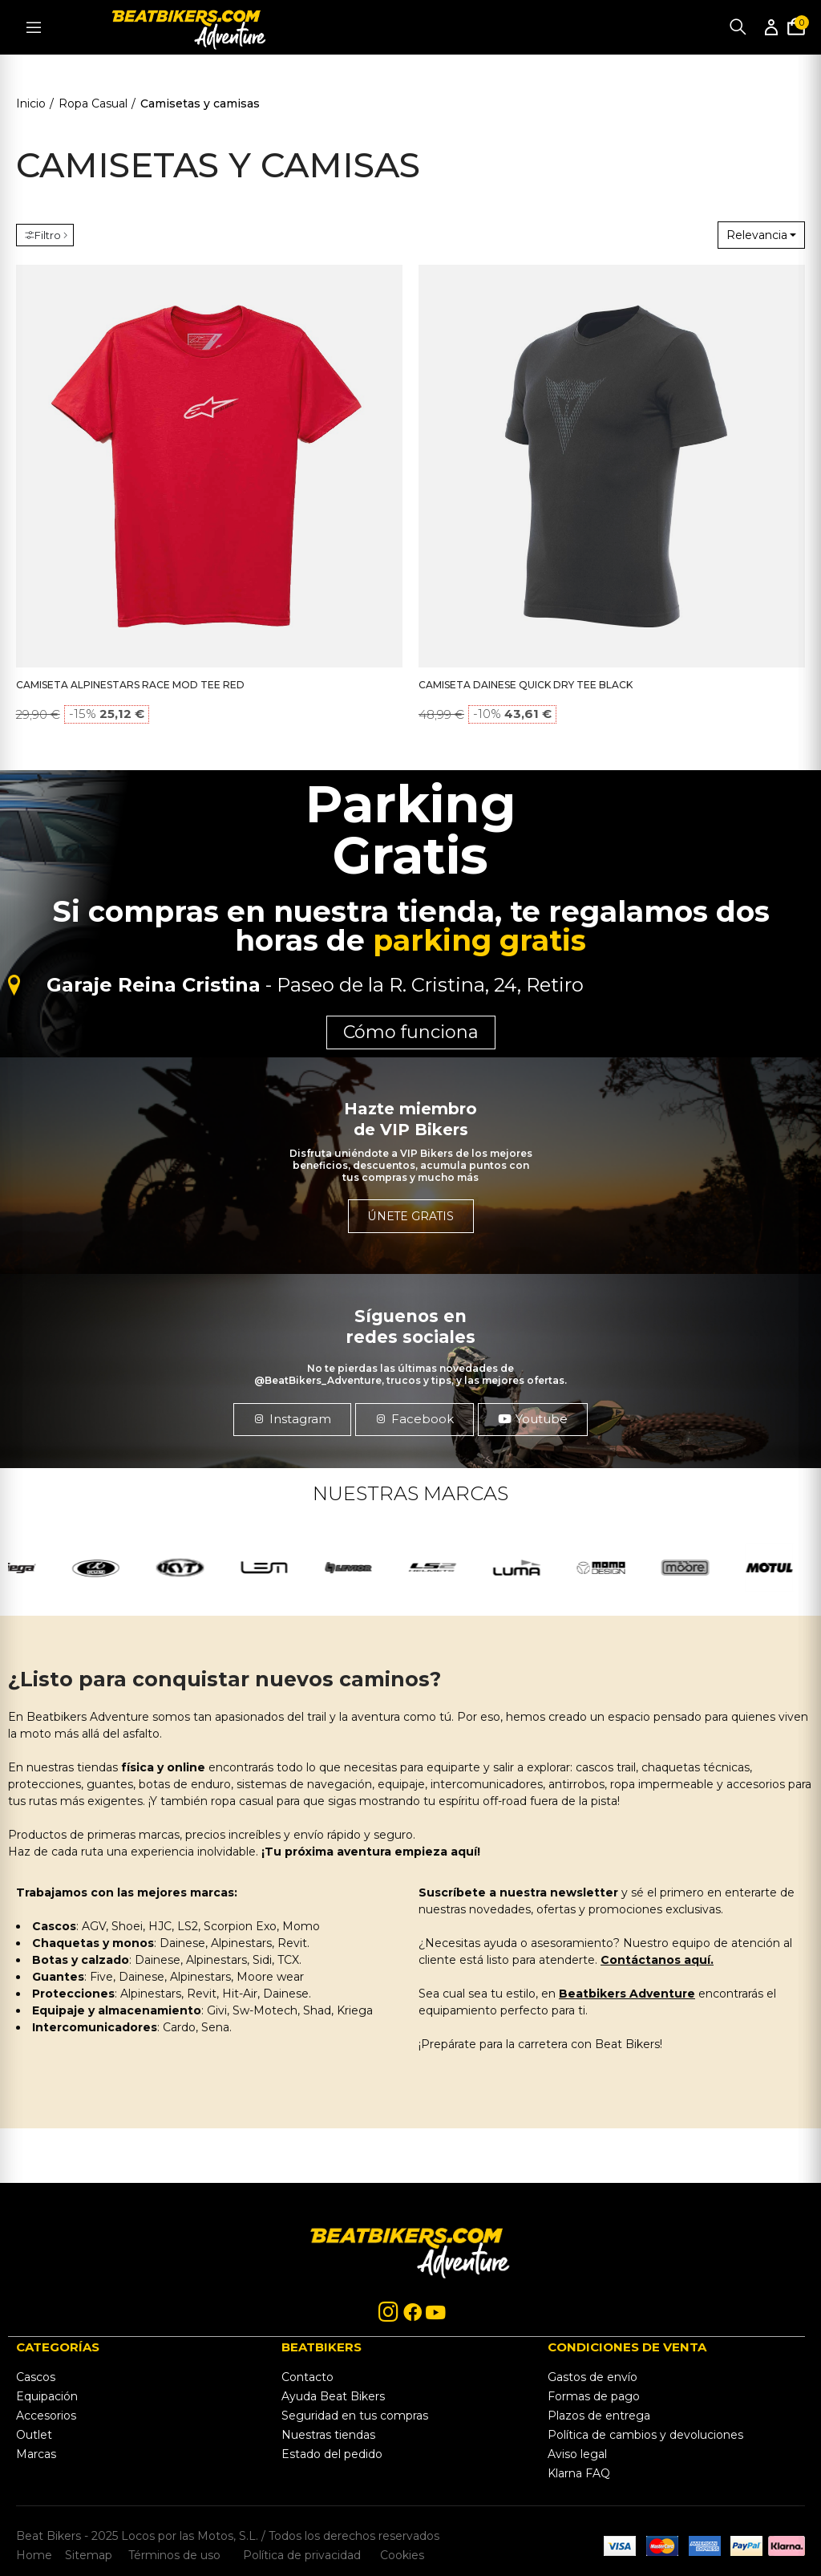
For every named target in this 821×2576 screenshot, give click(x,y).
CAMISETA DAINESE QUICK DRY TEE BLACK (526, 685)
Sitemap (88, 2554)
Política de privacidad (303, 2554)
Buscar (738, 27)
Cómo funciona (411, 1032)
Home (34, 2554)
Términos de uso (173, 2554)
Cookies (397, 2554)
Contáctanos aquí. (657, 1960)
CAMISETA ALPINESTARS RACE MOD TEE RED (130, 685)
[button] (292, 1418)
